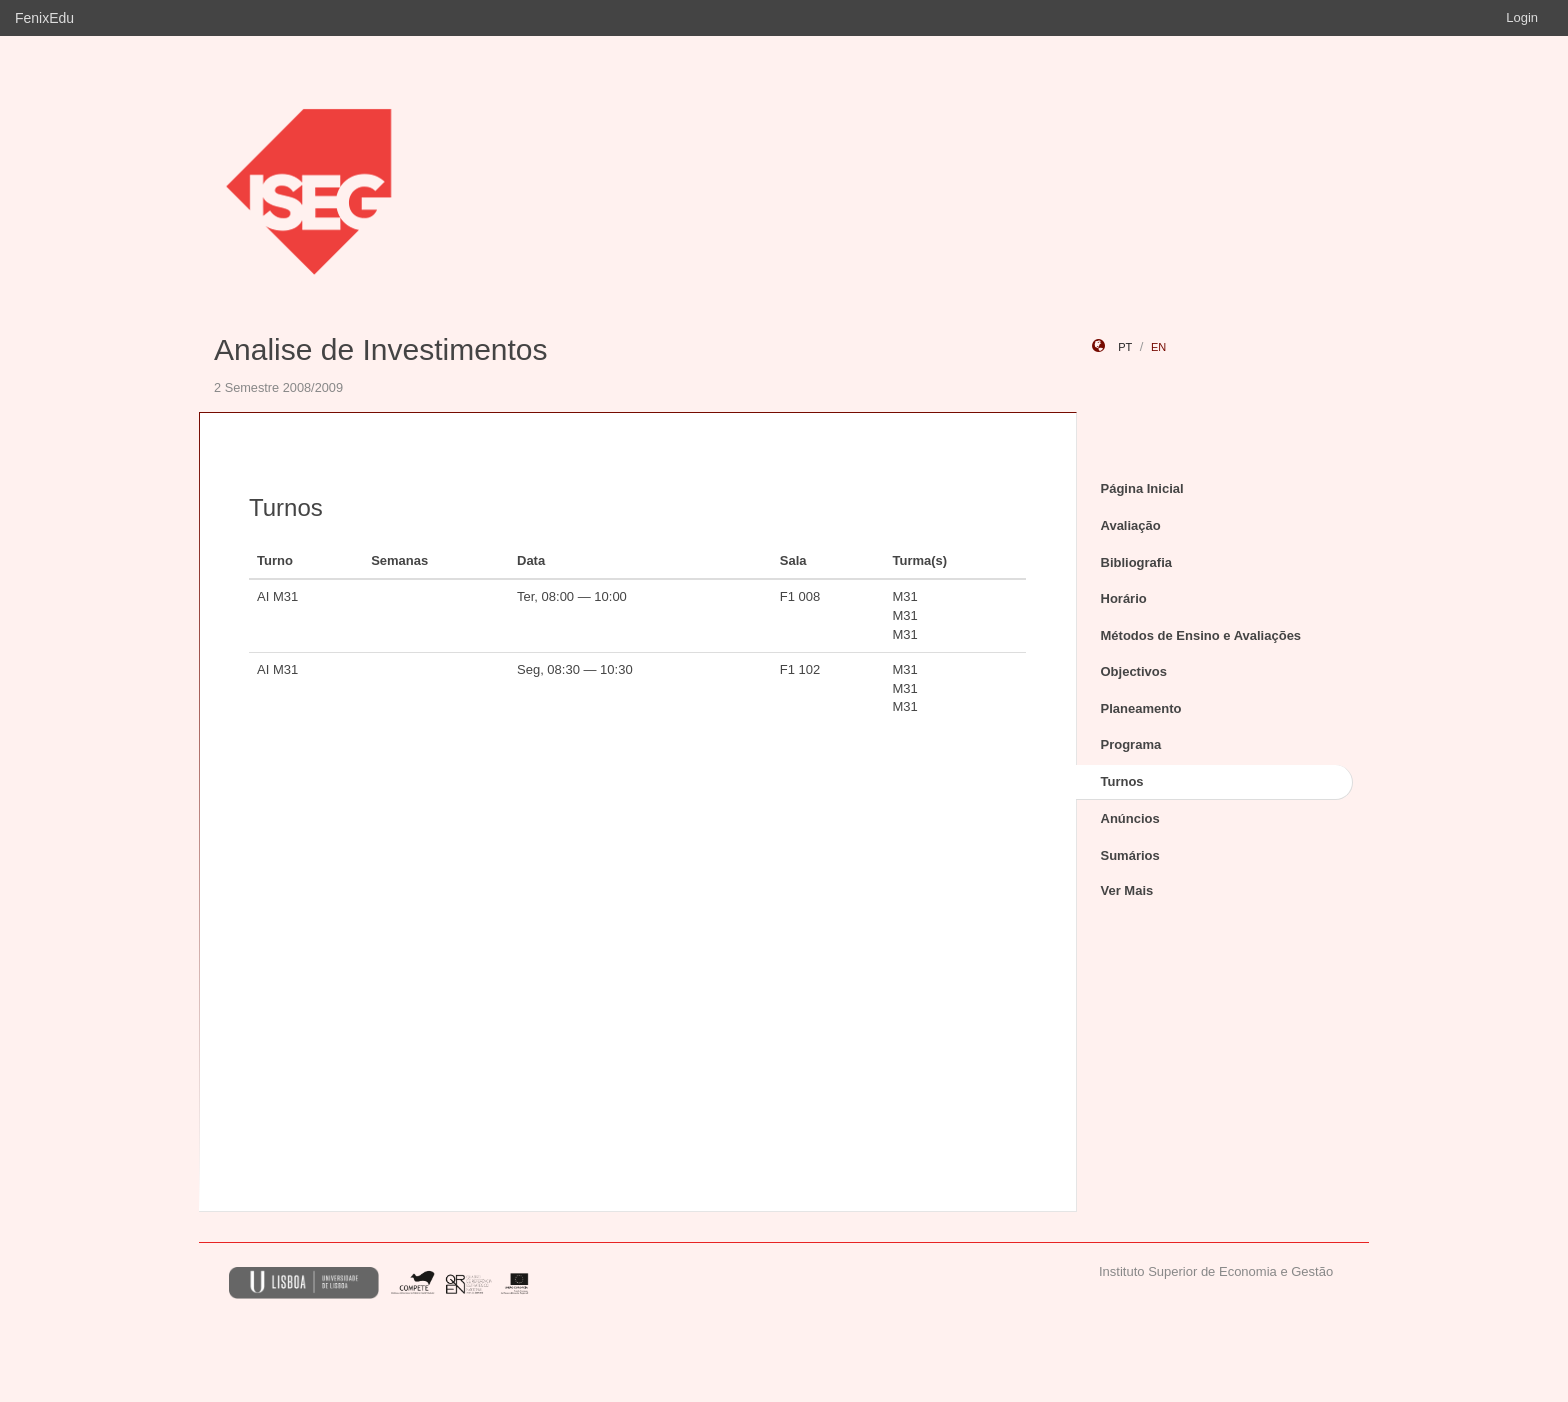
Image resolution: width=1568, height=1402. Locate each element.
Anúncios (1130, 818)
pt (1125, 347)
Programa (1131, 744)
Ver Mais (1127, 890)
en (1158, 347)
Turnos (1122, 781)
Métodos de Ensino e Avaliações (1201, 635)
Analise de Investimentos (381, 349)
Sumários (1130, 855)
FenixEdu (44, 18)
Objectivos (1134, 671)
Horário (1124, 598)
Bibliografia (1137, 562)
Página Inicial (1142, 488)
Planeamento (1141, 708)
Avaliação (1131, 525)
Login (1522, 17)
